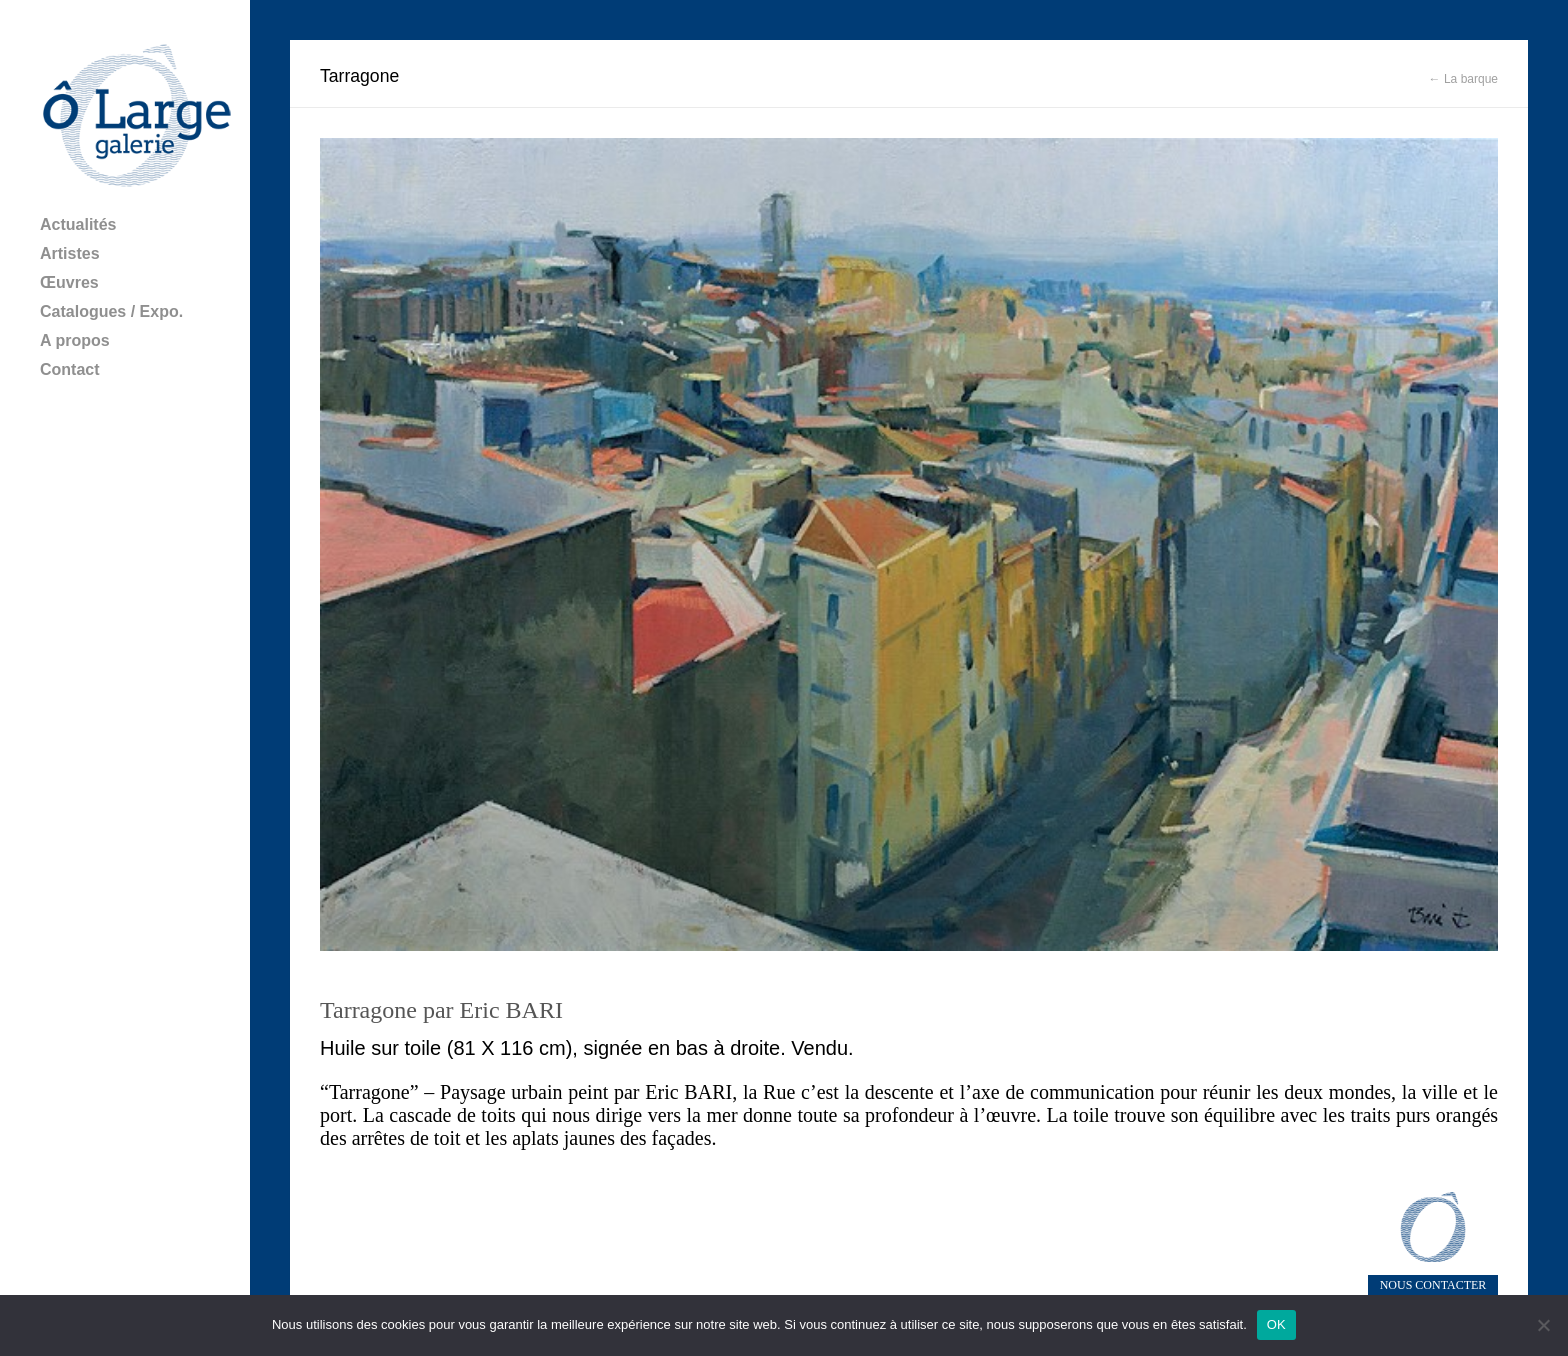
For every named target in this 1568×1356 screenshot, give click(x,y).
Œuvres (69, 282)
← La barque (1463, 79)
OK (1276, 1324)
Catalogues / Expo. (111, 311)
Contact (70, 369)
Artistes (70, 253)
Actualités (78, 224)
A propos (75, 340)
